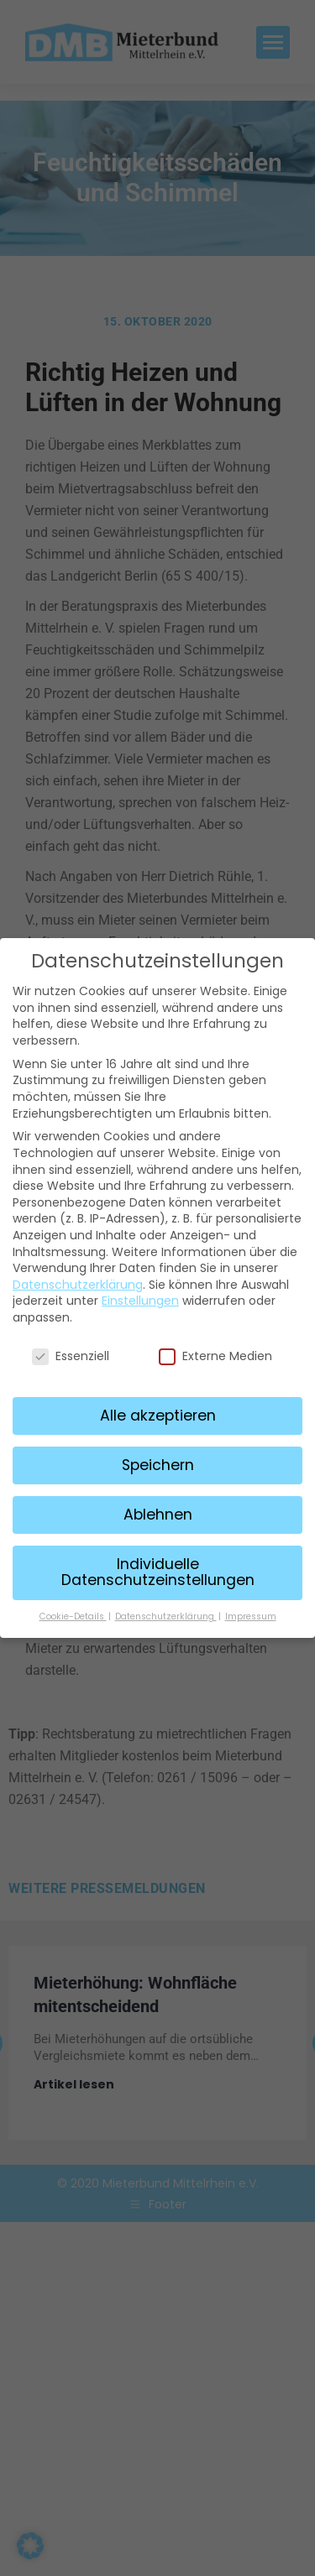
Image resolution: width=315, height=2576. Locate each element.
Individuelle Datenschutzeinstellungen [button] (158, 1568)
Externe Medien (215, 1352)
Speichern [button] (158, 1461)
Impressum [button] (250, 1612)
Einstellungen (140, 1297)
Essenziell (70, 1352)
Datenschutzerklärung (78, 1280)
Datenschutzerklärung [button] (166, 1612)
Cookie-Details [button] (73, 1612)
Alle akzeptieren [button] (158, 1411)
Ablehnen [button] (157, 1510)
